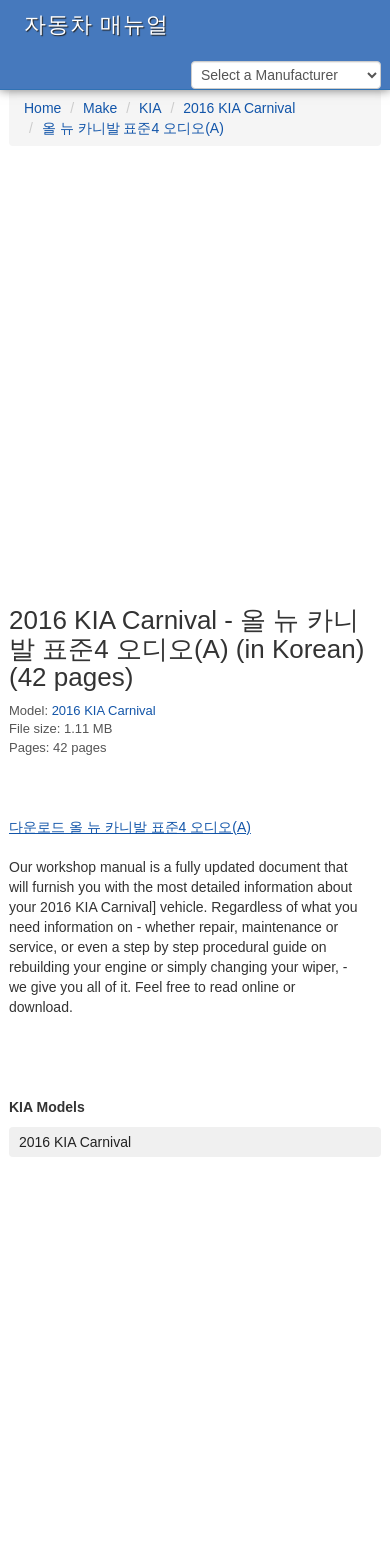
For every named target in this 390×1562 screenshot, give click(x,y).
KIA (150, 108)
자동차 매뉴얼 (96, 24)
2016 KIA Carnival (239, 108)
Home (42, 108)
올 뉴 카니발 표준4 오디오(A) (133, 128)
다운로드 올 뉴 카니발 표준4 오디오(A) (130, 827)
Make (100, 108)
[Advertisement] (195, 386)
